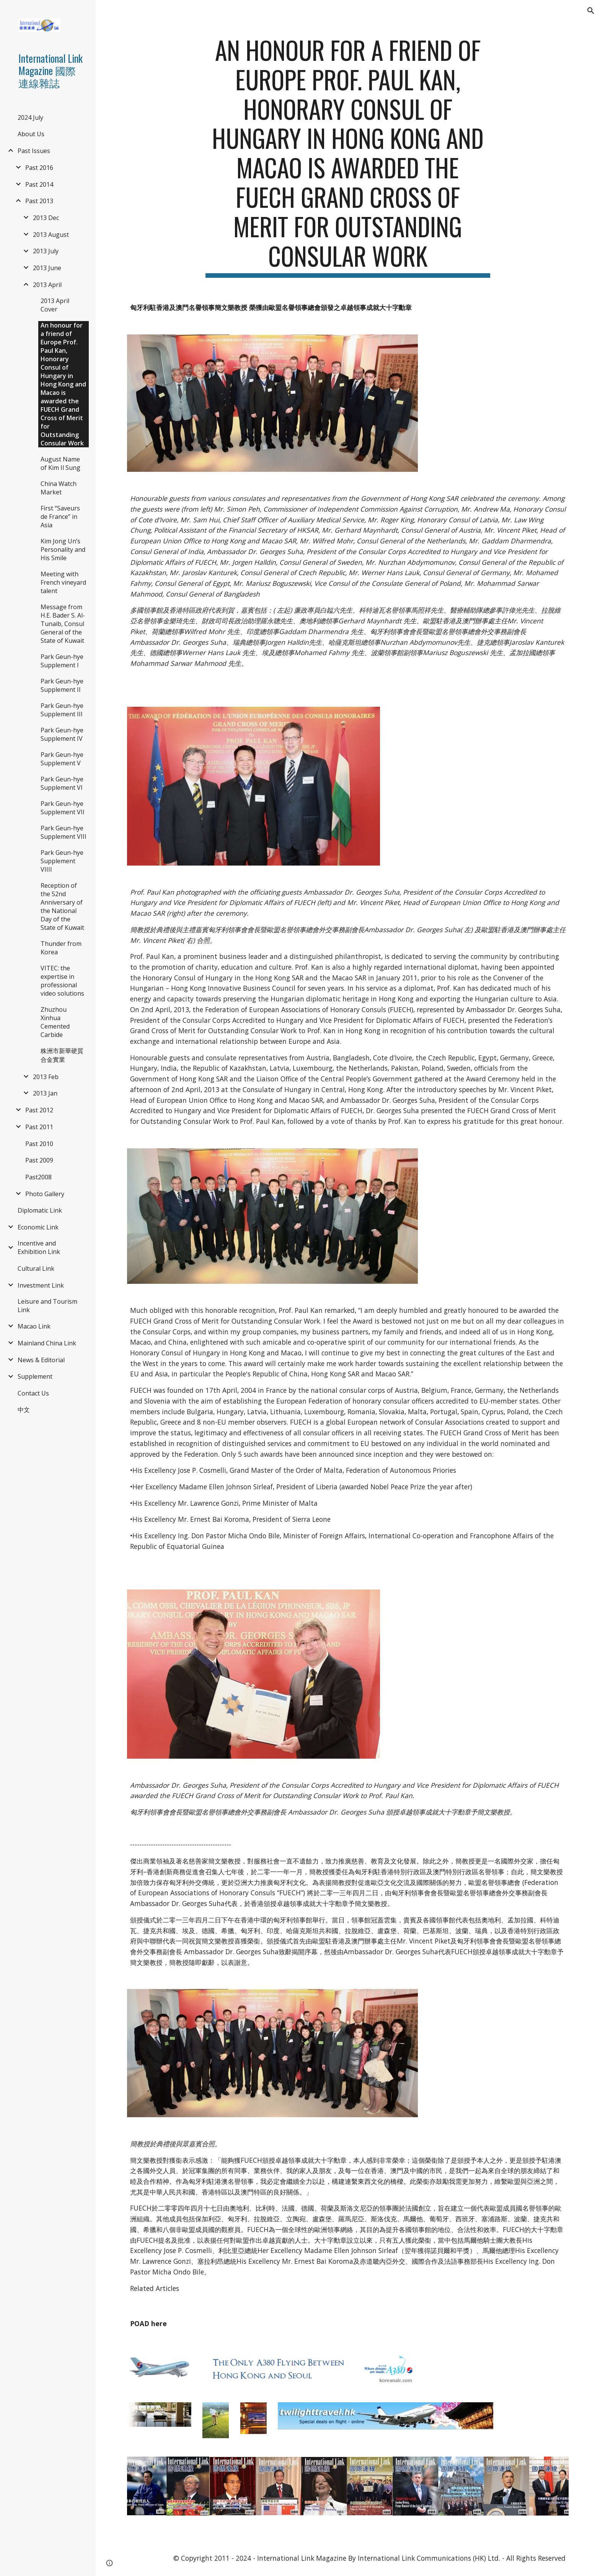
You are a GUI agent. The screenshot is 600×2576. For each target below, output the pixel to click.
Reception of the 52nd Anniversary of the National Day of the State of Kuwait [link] (62, 906)
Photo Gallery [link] (44, 1194)
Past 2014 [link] (39, 184)
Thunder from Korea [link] (61, 947)
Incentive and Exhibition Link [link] (39, 1247)
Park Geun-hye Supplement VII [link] (63, 807)
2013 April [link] (47, 284)
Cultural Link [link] (36, 1268)
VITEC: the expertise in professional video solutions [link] (62, 981)
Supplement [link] (35, 1376)
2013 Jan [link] (45, 1093)
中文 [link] (24, 1409)
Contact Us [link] (33, 1393)
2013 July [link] (46, 251)
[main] (347, 156)
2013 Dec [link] (46, 218)
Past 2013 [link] (39, 201)
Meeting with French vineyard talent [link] (63, 582)
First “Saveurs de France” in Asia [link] (60, 516)
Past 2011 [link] (39, 1127)
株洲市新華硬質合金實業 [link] (62, 1055)
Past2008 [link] (38, 1177)
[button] (591, 11)
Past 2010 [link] (39, 1144)
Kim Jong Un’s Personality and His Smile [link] (63, 549)
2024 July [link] (30, 117)
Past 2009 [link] (39, 1160)
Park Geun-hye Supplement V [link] (62, 758)
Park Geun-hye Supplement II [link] (62, 685)
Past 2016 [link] (39, 167)
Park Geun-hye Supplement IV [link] (62, 734)
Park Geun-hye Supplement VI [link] (62, 783)
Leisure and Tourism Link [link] (47, 1305)
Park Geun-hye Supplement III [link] (62, 709)
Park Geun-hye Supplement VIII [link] (63, 832)
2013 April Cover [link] (55, 305)
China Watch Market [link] (59, 487)
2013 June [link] (47, 268)
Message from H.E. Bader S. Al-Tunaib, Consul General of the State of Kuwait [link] (63, 624)
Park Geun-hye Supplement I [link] (62, 660)
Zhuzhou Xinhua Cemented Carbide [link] (55, 1022)
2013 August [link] (51, 234)
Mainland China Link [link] (47, 1343)
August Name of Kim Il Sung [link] (60, 463)
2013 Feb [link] (46, 1077)
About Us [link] (31, 134)
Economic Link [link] (38, 1227)
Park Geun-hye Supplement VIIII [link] (62, 861)
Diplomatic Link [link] (40, 1210)
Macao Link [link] (34, 1326)
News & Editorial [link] (41, 1360)
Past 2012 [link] (39, 1110)
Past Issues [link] (34, 151)
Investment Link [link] (41, 1285)
